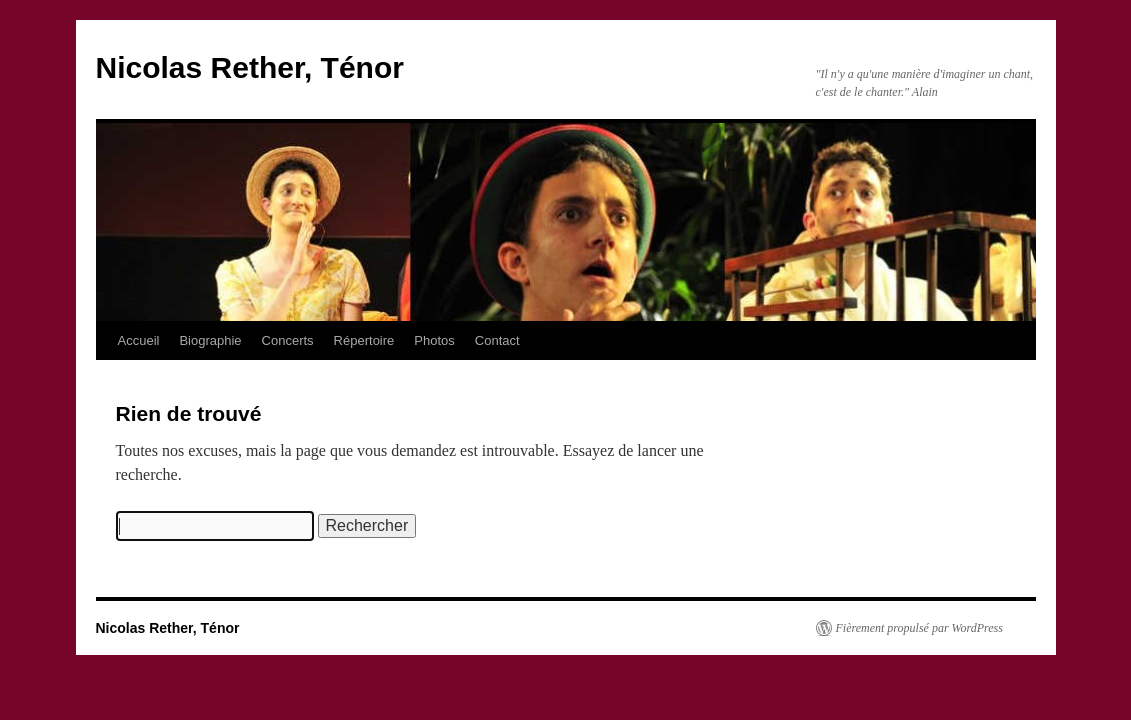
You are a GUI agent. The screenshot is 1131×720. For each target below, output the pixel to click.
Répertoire (364, 340)
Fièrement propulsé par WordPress (919, 628)
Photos (434, 340)
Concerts (288, 340)
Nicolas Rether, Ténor (250, 67)
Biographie (210, 340)
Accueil (139, 340)
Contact (497, 340)
